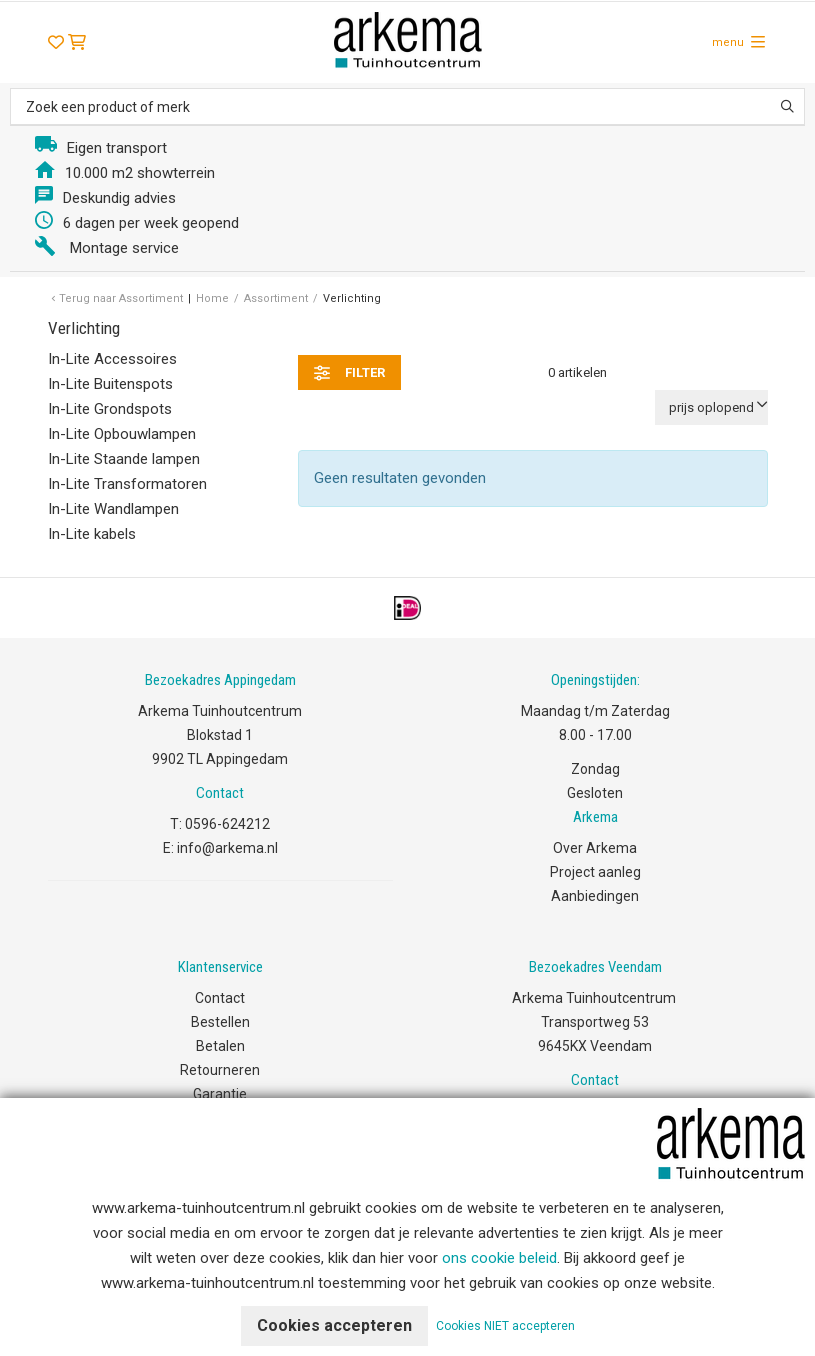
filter (349, 373)
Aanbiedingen (595, 896)
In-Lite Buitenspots (110, 384)
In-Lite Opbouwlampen (122, 434)
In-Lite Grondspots (110, 409)
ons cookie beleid (499, 1258)
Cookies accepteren (334, 1325)
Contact (220, 998)
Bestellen (220, 1022)
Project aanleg (595, 872)
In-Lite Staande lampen (124, 459)
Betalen (220, 1046)
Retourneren (220, 1070)
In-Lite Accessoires (112, 359)
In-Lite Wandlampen (113, 509)
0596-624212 (227, 824)
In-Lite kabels (92, 534)
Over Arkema (595, 848)
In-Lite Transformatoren (127, 484)
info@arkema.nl (227, 848)
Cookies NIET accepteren (505, 1326)
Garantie (220, 1094)
